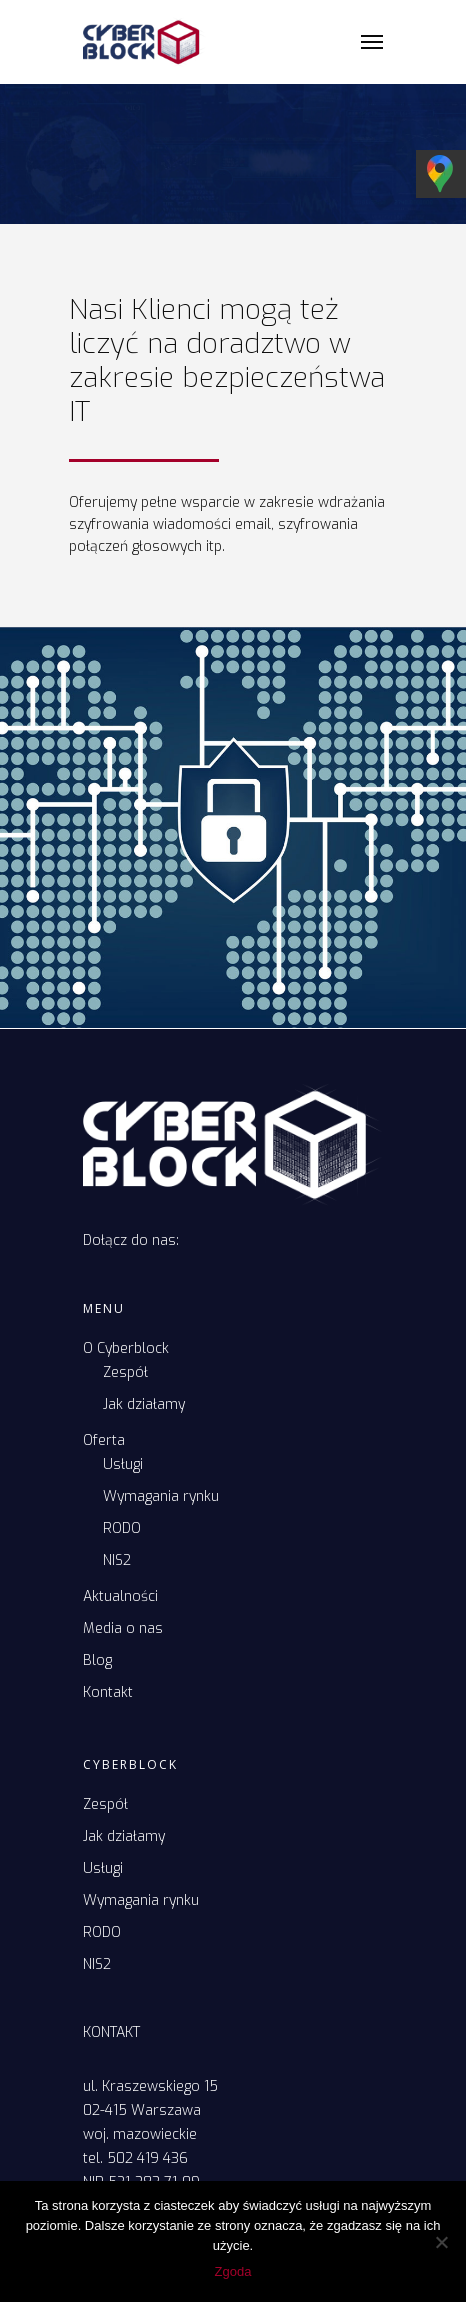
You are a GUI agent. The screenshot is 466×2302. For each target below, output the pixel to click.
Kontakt (108, 1692)
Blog (97, 1660)
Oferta (104, 1440)
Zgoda (233, 2271)
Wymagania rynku (161, 1496)
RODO (122, 1528)
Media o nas (123, 1628)
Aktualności (120, 1596)
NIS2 (117, 1560)
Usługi (123, 1464)
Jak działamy (144, 1404)
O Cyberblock (126, 1348)
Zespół (125, 1372)
